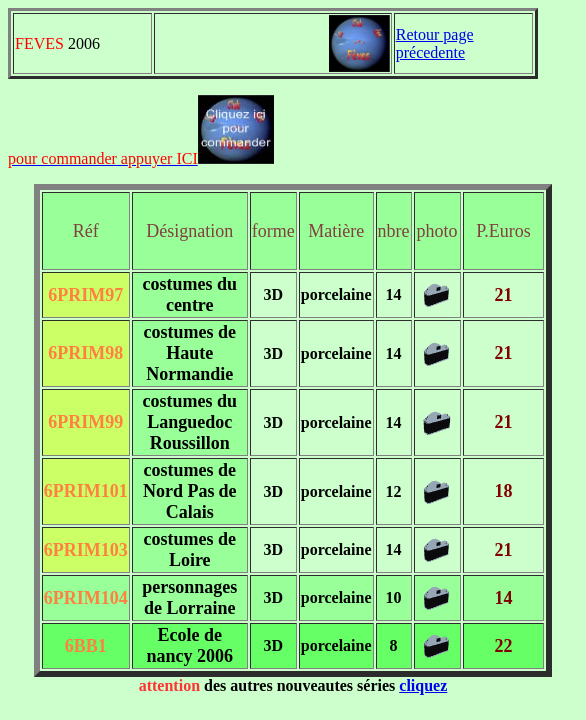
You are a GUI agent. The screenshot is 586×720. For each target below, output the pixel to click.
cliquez (423, 685)
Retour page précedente (435, 43)
